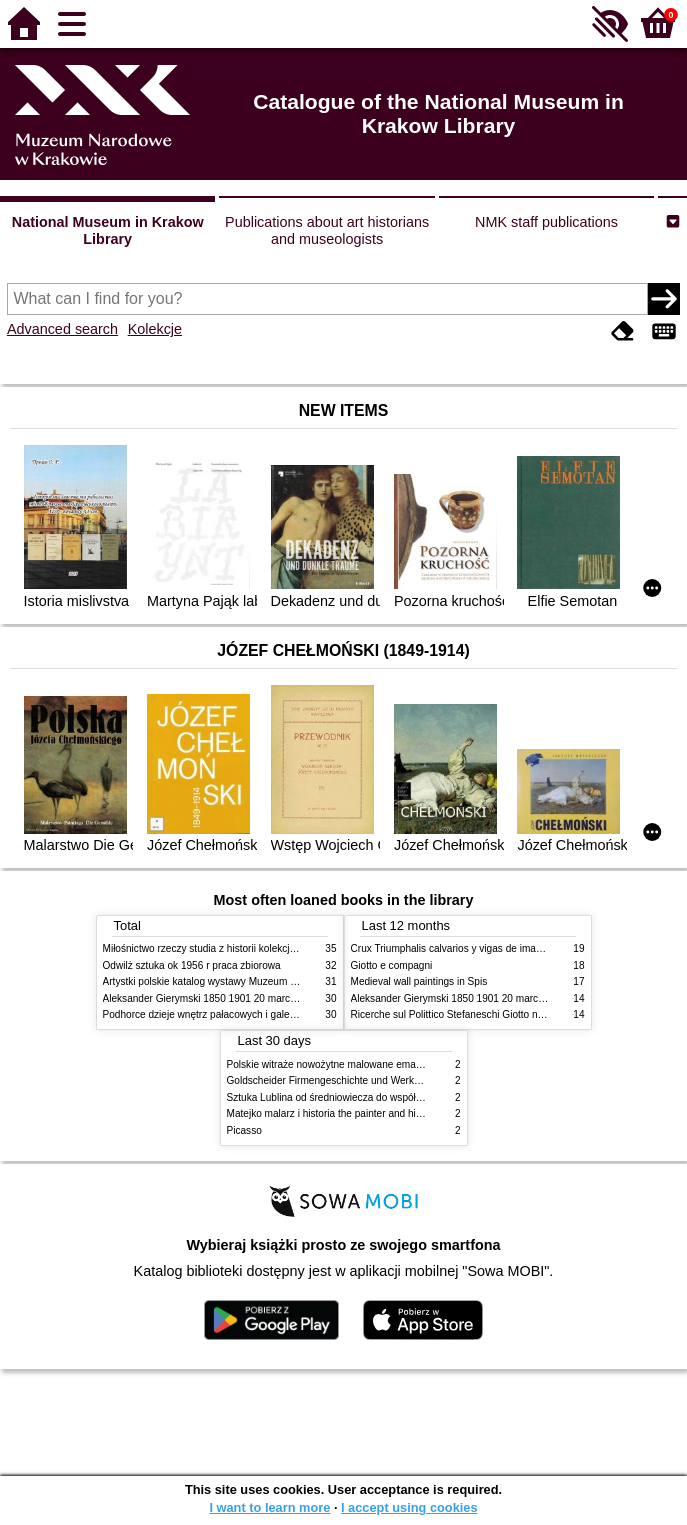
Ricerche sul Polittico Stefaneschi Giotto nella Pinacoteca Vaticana (499, 1014)
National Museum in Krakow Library (108, 230)
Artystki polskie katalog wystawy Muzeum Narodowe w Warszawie (250, 981)
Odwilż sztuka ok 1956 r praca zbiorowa (192, 965)
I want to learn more (269, 1507)
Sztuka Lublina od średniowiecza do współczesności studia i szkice (376, 1097)
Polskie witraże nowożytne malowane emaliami (332, 1064)
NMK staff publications (546, 222)
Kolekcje (155, 329)
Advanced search (62, 329)
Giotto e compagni (392, 965)
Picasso (244, 1130)
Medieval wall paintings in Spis (419, 981)
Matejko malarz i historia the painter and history (332, 1113)
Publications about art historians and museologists (327, 230)
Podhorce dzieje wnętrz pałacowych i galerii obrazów (221, 1014)
